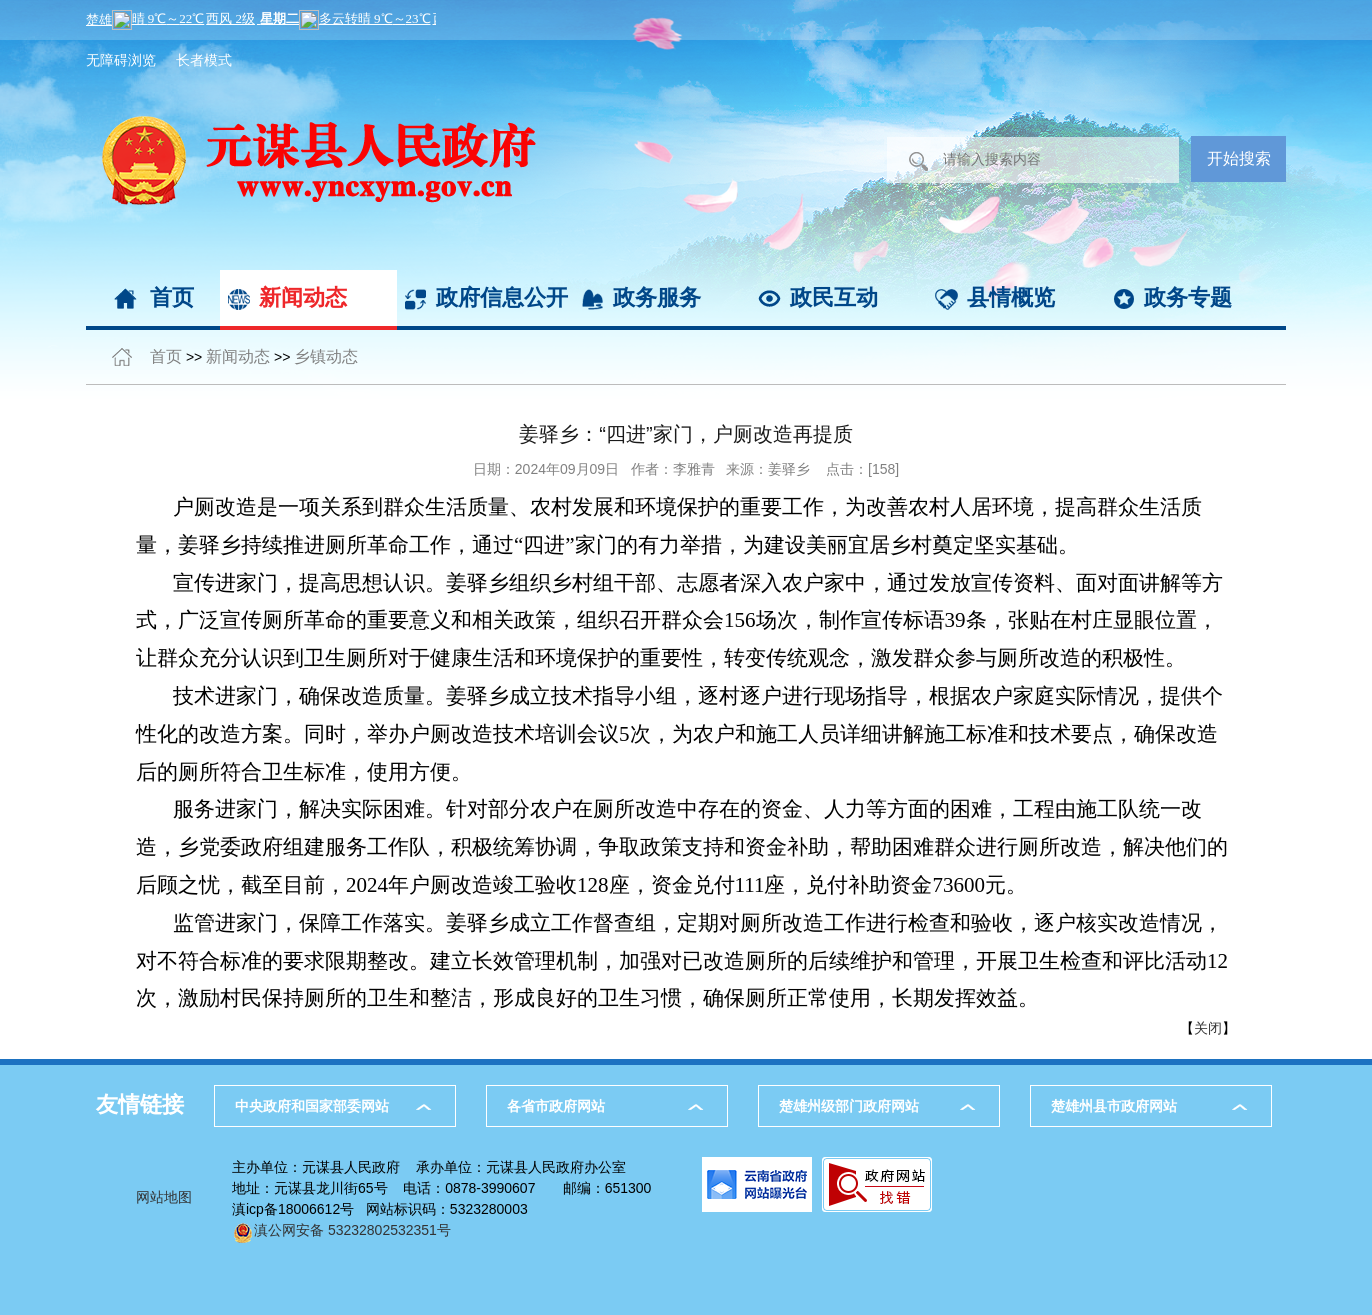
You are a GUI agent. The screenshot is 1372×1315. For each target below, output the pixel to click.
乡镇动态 (326, 356)
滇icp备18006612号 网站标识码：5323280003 (380, 1209)
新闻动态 (303, 297)
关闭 (1208, 1028)
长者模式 (204, 60)
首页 (172, 297)
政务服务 (657, 297)
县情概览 (1011, 297)
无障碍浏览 (121, 60)
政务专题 (1188, 297)
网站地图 (164, 1197)
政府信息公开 (502, 297)
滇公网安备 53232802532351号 (341, 1230)
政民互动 (834, 297)
